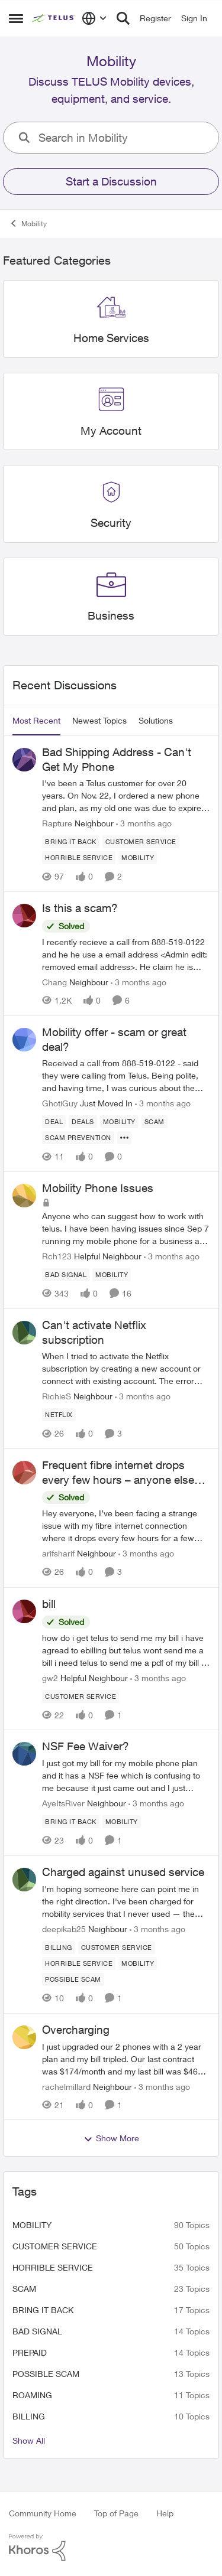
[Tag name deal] (54, 1121)
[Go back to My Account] (111, 431)
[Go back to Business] (111, 615)
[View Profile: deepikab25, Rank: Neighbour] (24, 1879)
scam (24, 2289)
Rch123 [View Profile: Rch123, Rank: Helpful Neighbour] (57, 1256)
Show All (28, 2440)
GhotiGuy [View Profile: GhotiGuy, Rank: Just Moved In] (60, 1103)
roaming (32, 2395)
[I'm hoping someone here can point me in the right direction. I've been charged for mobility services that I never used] (126, 1901)
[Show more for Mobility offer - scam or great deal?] (124, 1137)
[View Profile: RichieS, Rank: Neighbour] (24, 1332)
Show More (111, 2138)
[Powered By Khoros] (111, 2547)
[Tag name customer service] (140, 841)
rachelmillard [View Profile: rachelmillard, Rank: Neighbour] (66, 2086)
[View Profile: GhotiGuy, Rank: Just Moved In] (24, 1039)
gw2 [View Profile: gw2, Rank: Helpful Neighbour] (50, 1677)
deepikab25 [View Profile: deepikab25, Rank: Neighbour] (64, 1929)
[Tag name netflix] (59, 1414)
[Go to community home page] (54, 18)
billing (28, 2416)
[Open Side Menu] (16, 18)
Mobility (32, 2225)
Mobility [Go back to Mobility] (28, 223)
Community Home (42, 2513)
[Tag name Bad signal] (65, 1274)
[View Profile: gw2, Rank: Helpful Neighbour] (24, 1611)
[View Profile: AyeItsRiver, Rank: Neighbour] (24, 1754)
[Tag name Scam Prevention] (78, 1137)
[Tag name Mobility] (137, 857)
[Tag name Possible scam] (73, 1979)
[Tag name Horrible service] (78, 857)
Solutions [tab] (156, 720)
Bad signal (37, 2331)
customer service (54, 2246)
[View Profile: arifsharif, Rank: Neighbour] (24, 1472)
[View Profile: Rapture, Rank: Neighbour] (24, 759)
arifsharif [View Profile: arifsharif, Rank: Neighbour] (58, 1554)
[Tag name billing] (58, 1947)
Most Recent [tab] (36, 720)
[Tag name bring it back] (70, 841)
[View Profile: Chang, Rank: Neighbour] (24, 915)
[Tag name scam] (154, 1121)
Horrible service (52, 2267)
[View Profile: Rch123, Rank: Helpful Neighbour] (24, 1195)
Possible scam (45, 2374)
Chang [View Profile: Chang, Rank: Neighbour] (54, 982)
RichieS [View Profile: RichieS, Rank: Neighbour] (56, 1396)
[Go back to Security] (111, 523)
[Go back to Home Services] (111, 338)
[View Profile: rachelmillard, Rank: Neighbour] (24, 2037)
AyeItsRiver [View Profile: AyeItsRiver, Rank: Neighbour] (63, 1803)
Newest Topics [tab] (99, 720)
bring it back (42, 2310)
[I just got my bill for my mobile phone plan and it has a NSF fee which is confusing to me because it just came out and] (126, 1775)
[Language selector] (94, 18)
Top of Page (116, 2513)
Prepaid (29, 2352)
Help (164, 2513)
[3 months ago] (144, 823)
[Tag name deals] (83, 1121)
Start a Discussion (111, 181)
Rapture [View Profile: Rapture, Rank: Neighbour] (57, 823)
